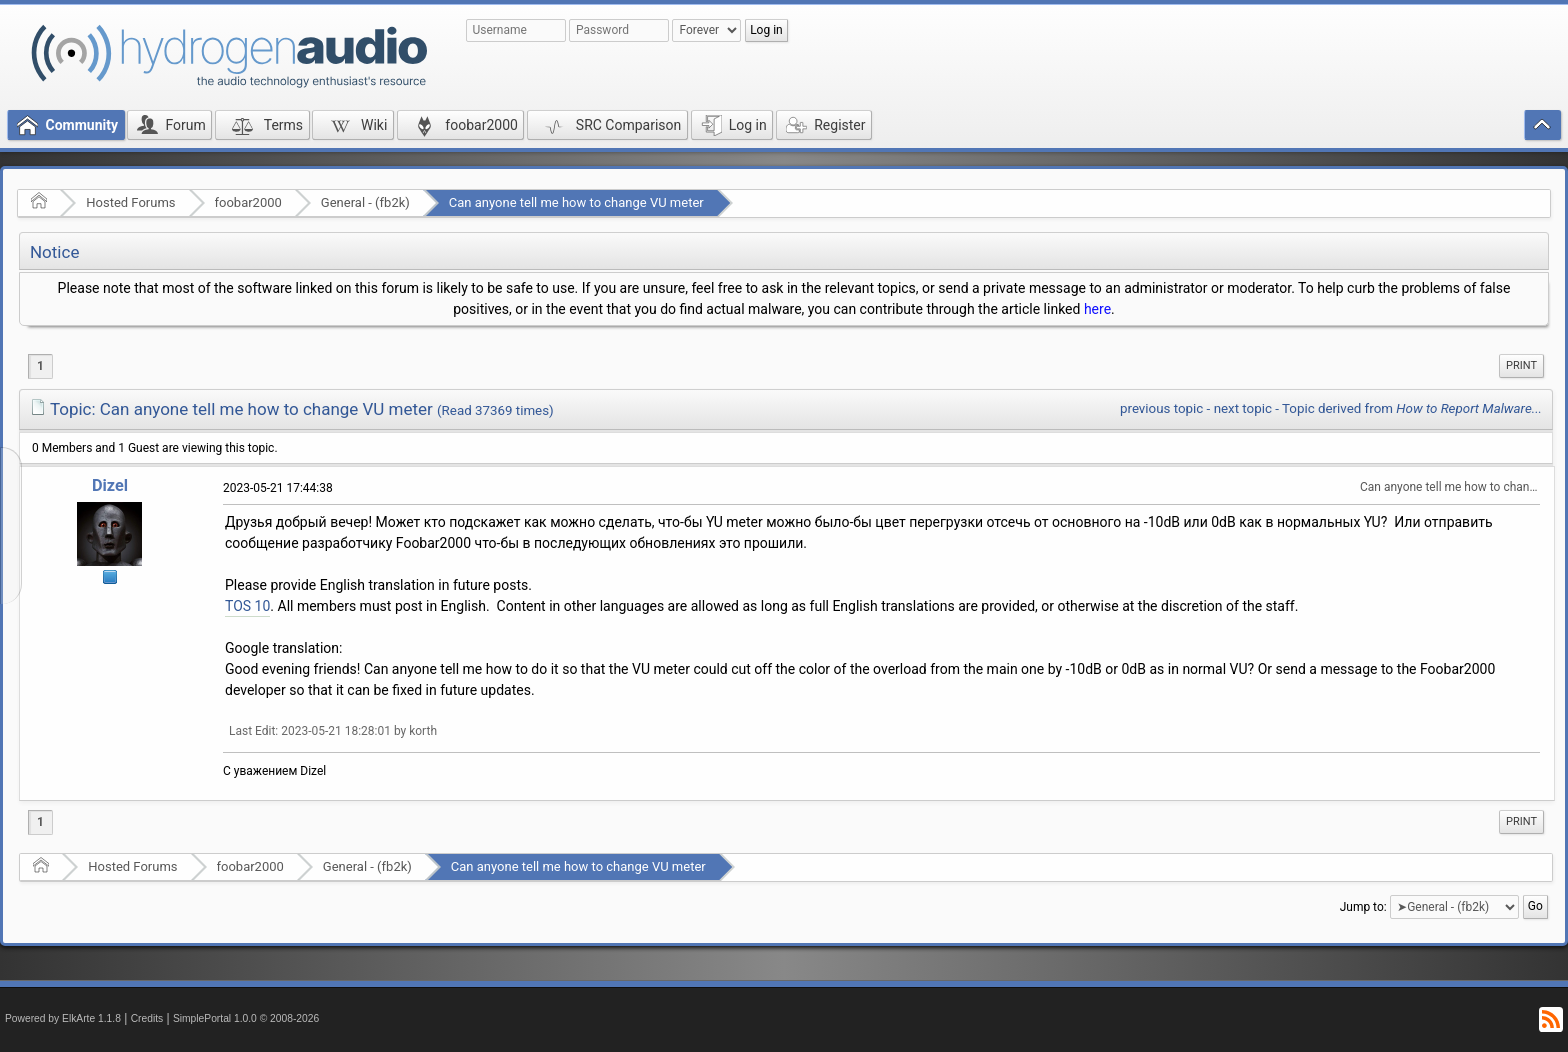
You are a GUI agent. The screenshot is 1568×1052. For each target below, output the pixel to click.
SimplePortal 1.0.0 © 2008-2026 (246, 1018)
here (1097, 309)
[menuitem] (1521, 366)
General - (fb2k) (365, 202)
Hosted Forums (130, 202)
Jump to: (1363, 907)
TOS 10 (247, 606)
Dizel (110, 485)
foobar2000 (248, 202)
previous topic (1161, 408)
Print (1521, 365)
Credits (147, 1018)
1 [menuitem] (40, 366)
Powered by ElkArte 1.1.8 (63, 1018)
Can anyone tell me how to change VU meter (576, 202)
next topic (1243, 408)
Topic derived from (1412, 408)
